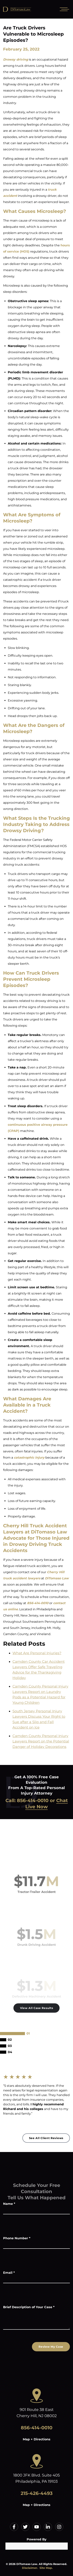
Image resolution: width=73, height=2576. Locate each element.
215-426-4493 (37, 2493)
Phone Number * (16, 2238)
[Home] (31, 9)
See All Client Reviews (46, 2138)
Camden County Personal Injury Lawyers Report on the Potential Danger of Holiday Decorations (40, 1741)
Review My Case (51, 2346)
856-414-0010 (32, 1800)
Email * (9, 2272)
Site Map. (46, 2568)
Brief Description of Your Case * (29, 2307)
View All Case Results (36, 2008)
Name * (9, 2204)
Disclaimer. (30, 2568)
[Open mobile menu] (63, 9)
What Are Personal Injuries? (36, 1653)
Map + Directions (36, 2439)
